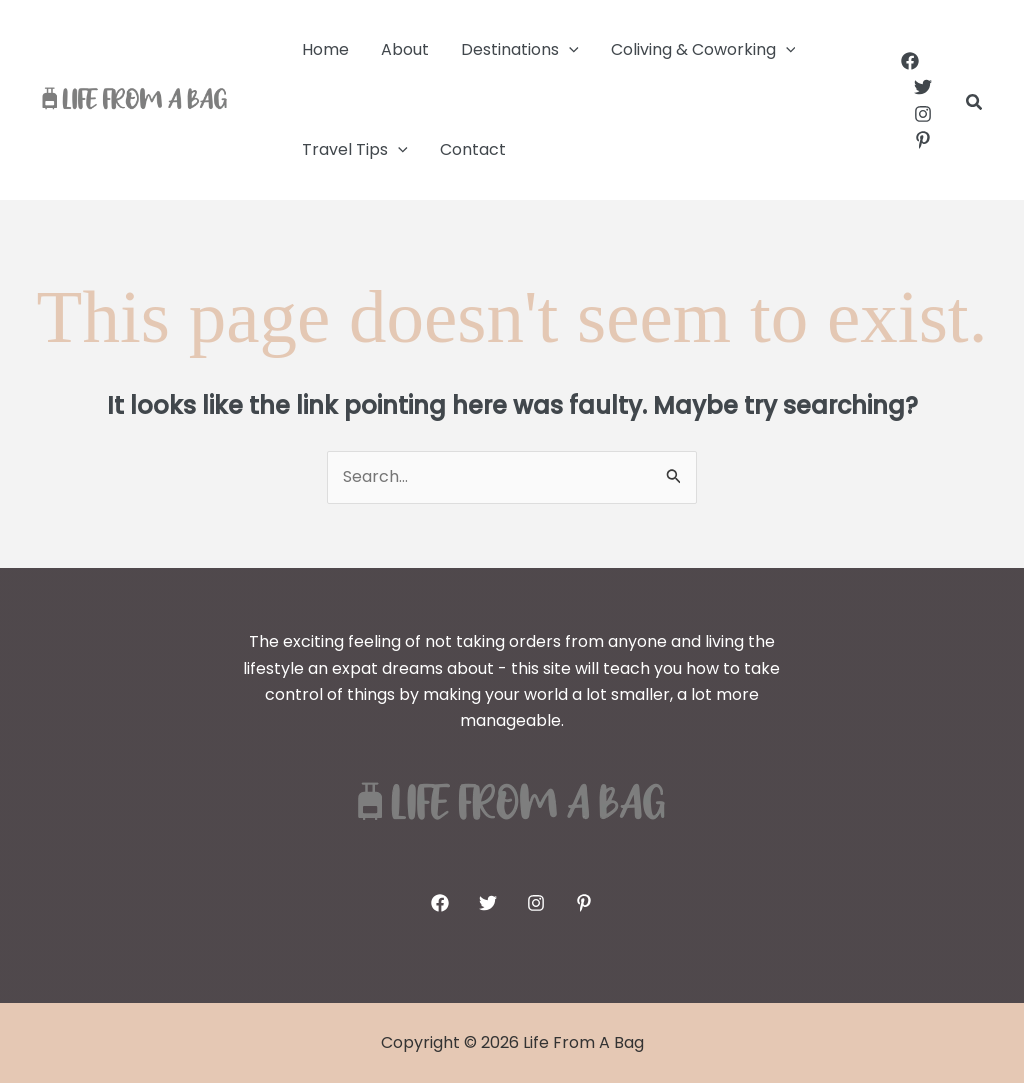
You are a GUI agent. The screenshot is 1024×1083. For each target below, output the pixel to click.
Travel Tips (355, 150)
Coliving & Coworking (703, 50)
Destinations (520, 50)
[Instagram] (923, 114)
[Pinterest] (923, 140)
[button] (975, 104)
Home (325, 49)
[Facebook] (910, 61)
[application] (569, 50)
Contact (473, 149)
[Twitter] (923, 87)
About (405, 49)
